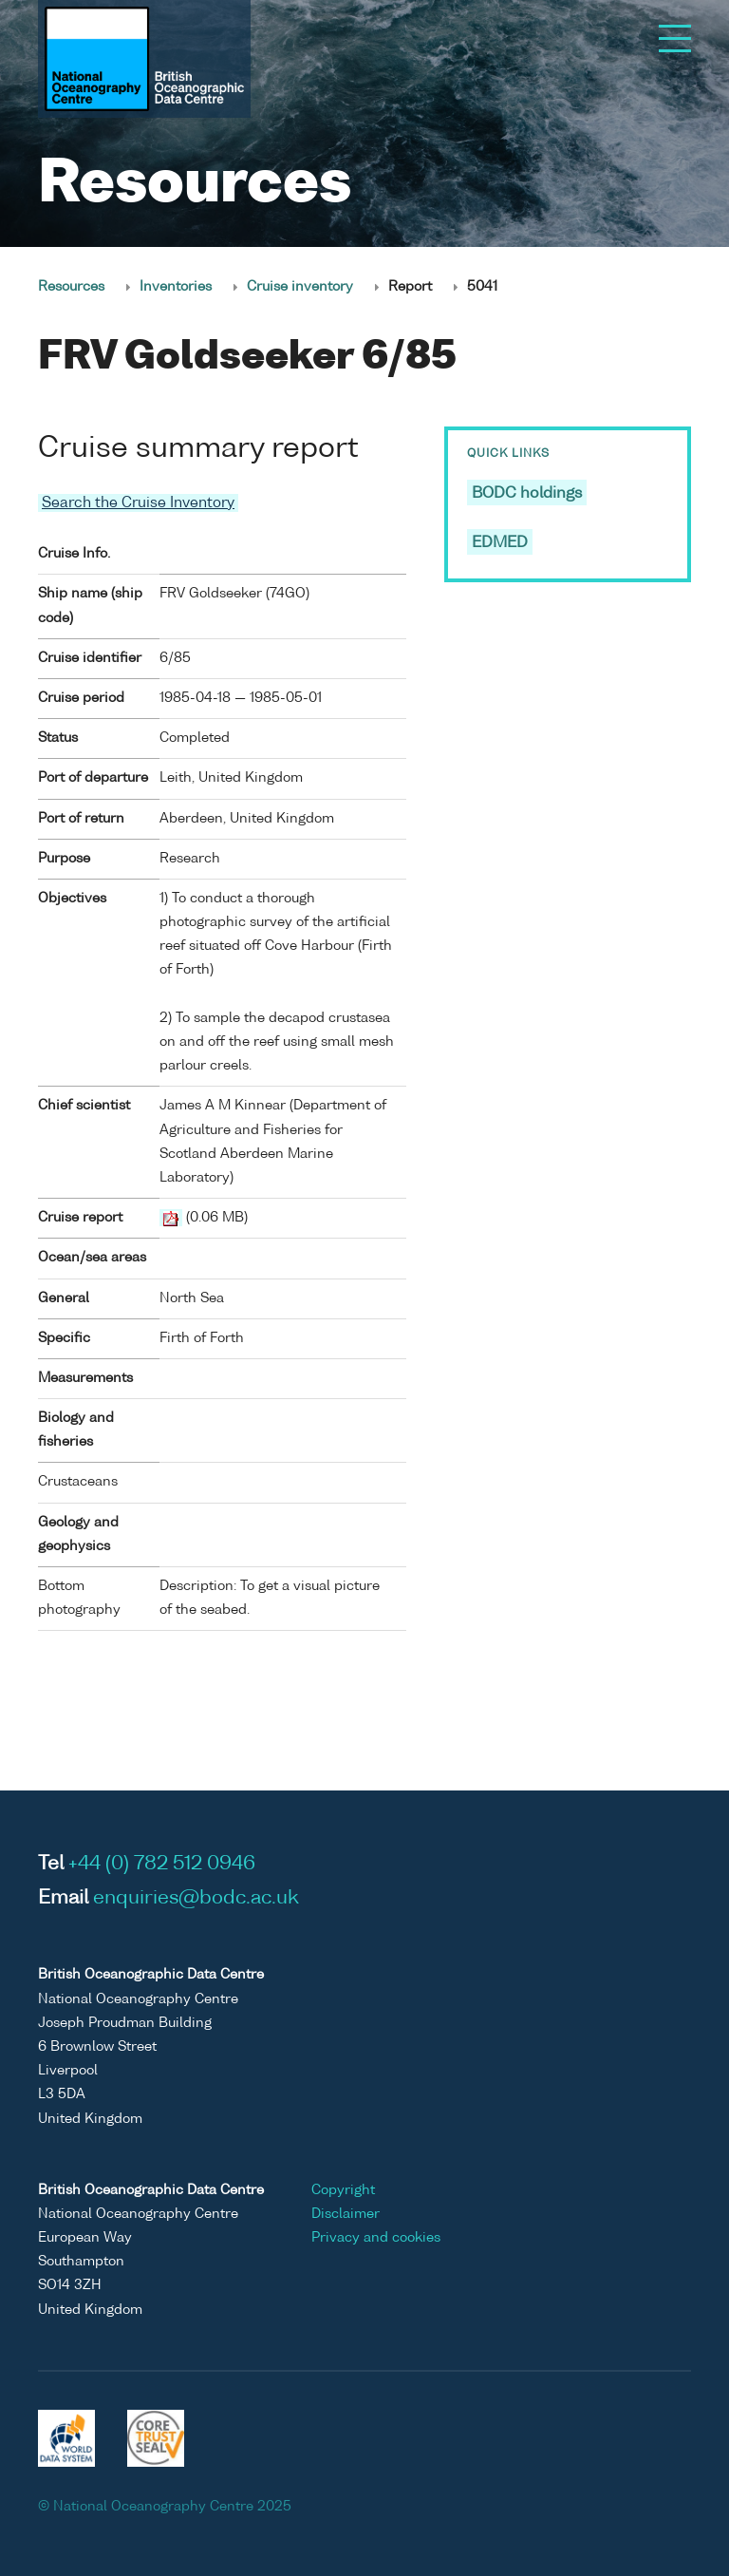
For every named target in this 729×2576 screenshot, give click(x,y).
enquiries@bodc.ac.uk (196, 1898)
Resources (71, 287)
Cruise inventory (300, 287)
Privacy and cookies (375, 2238)
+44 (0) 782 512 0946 (161, 1864)
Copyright (343, 2190)
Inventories (176, 287)
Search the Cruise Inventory (138, 503)
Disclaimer (345, 2214)
